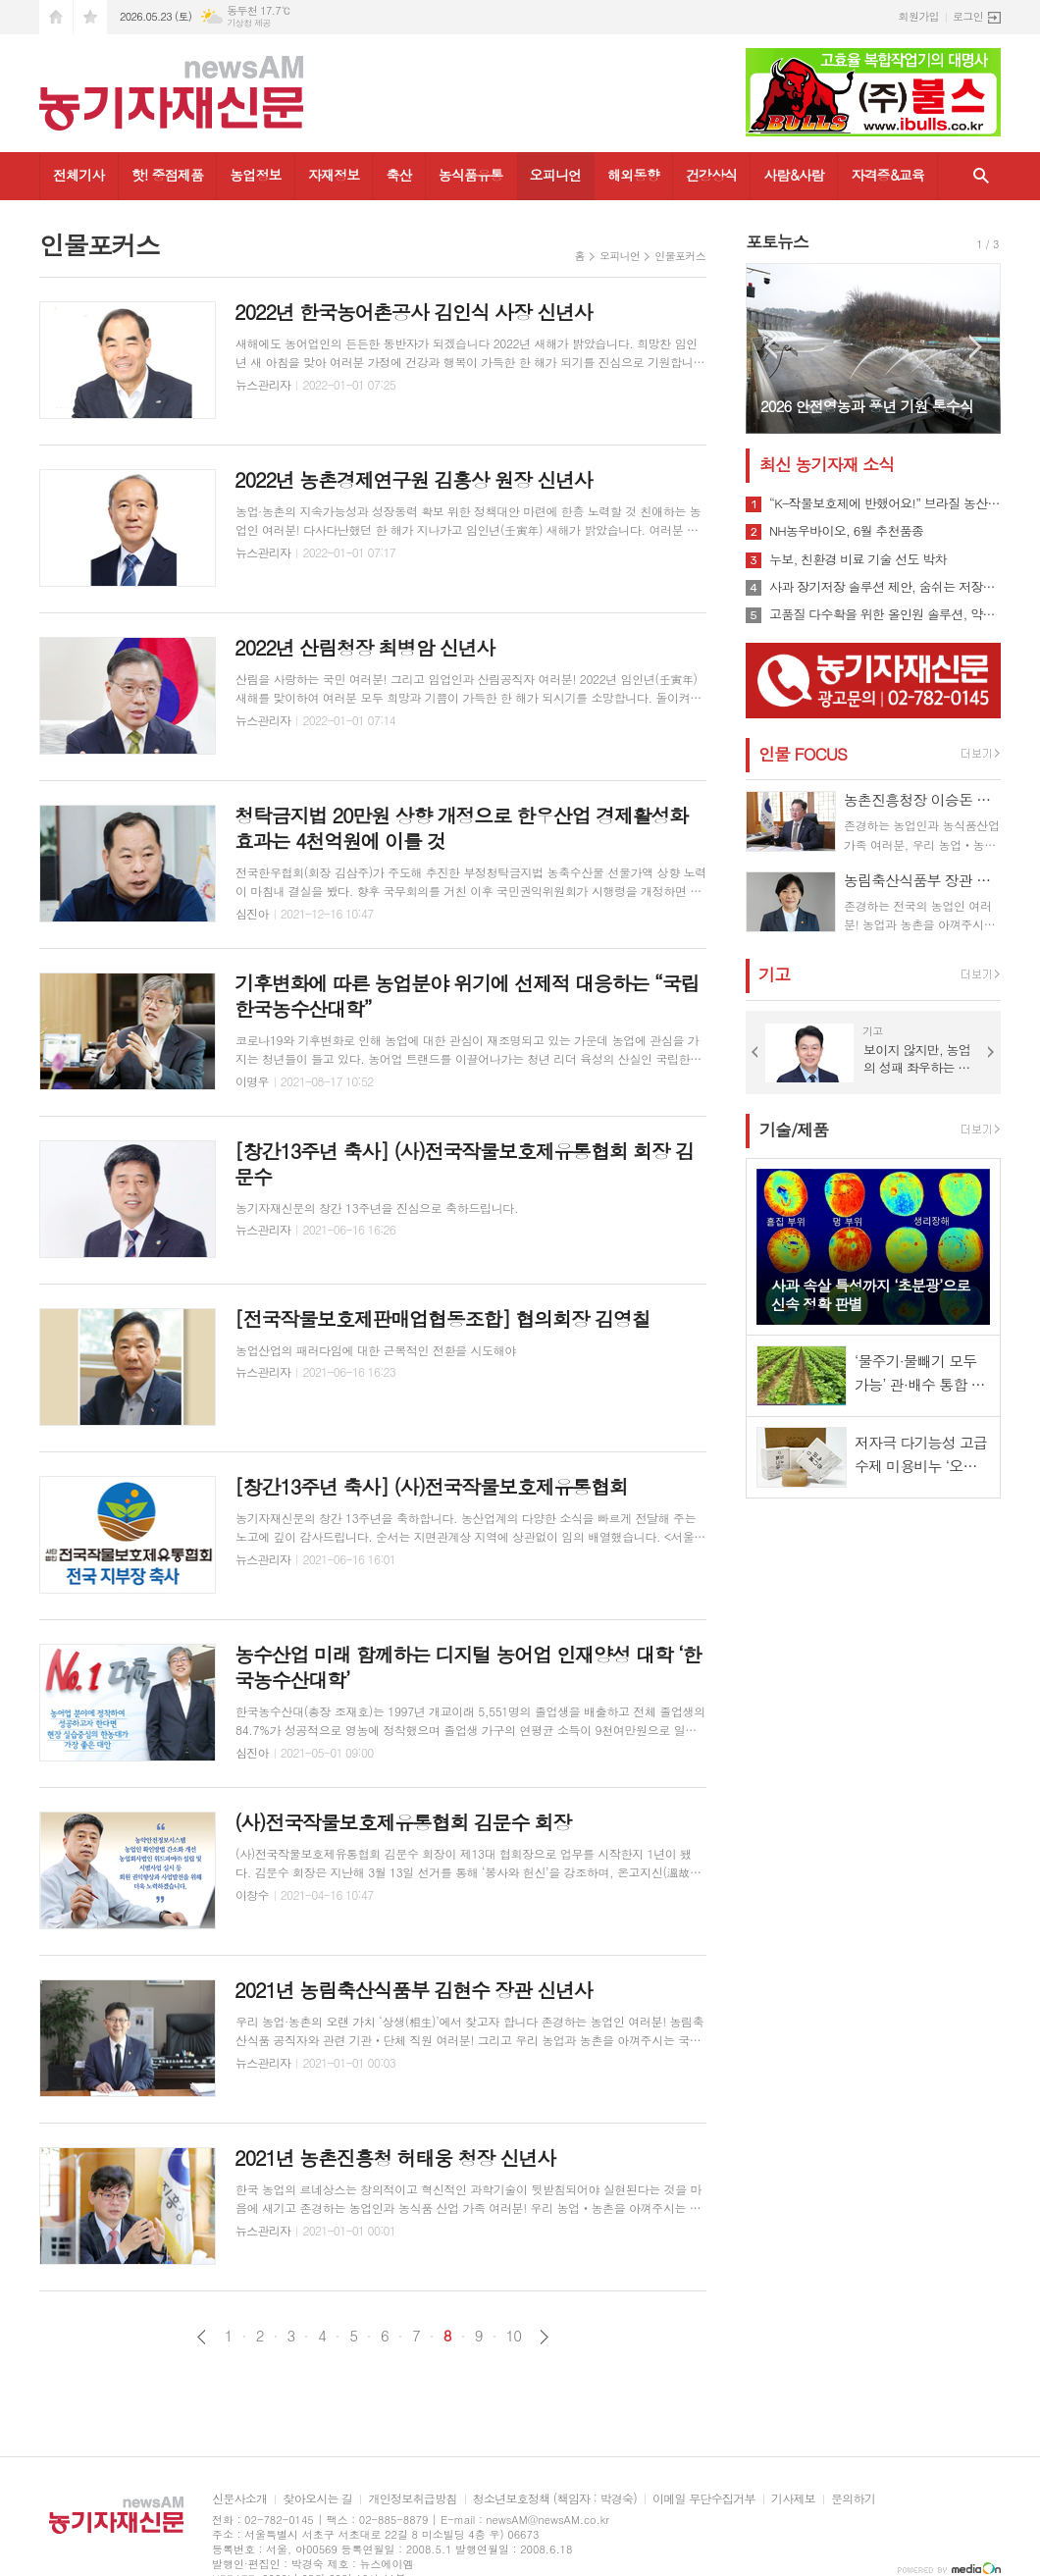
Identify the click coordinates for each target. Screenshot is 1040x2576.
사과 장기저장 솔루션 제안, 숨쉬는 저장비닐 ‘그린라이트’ (885, 587)
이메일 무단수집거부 (703, 2499)
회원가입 (919, 16)
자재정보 (334, 174)
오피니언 (556, 174)
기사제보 (793, 2499)
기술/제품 (793, 1129)
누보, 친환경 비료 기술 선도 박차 (858, 559)
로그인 (968, 16)
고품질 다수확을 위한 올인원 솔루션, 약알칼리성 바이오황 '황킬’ (885, 614)
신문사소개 (239, 2499)
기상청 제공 (249, 23)
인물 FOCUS (802, 753)
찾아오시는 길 (317, 2499)
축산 (398, 174)
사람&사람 (793, 174)
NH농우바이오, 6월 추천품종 (846, 531)
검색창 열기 (981, 176)
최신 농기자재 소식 (826, 464)
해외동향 (633, 174)
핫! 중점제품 (167, 174)
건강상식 (712, 174)
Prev (770, 347)
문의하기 (853, 2499)
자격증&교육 (887, 174)
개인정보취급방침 (412, 2499)
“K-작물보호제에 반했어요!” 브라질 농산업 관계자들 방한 (885, 503)
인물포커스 (679, 255)
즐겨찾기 (90, 17)
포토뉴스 (777, 241)
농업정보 (256, 174)
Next (975, 347)
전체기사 (79, 174)
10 (514, 2335)
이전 (201, 2337)
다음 (544, 2337)
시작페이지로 (56, 17)
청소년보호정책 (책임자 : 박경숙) (555, 2499)
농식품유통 (471, 174)
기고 (774, 974)
